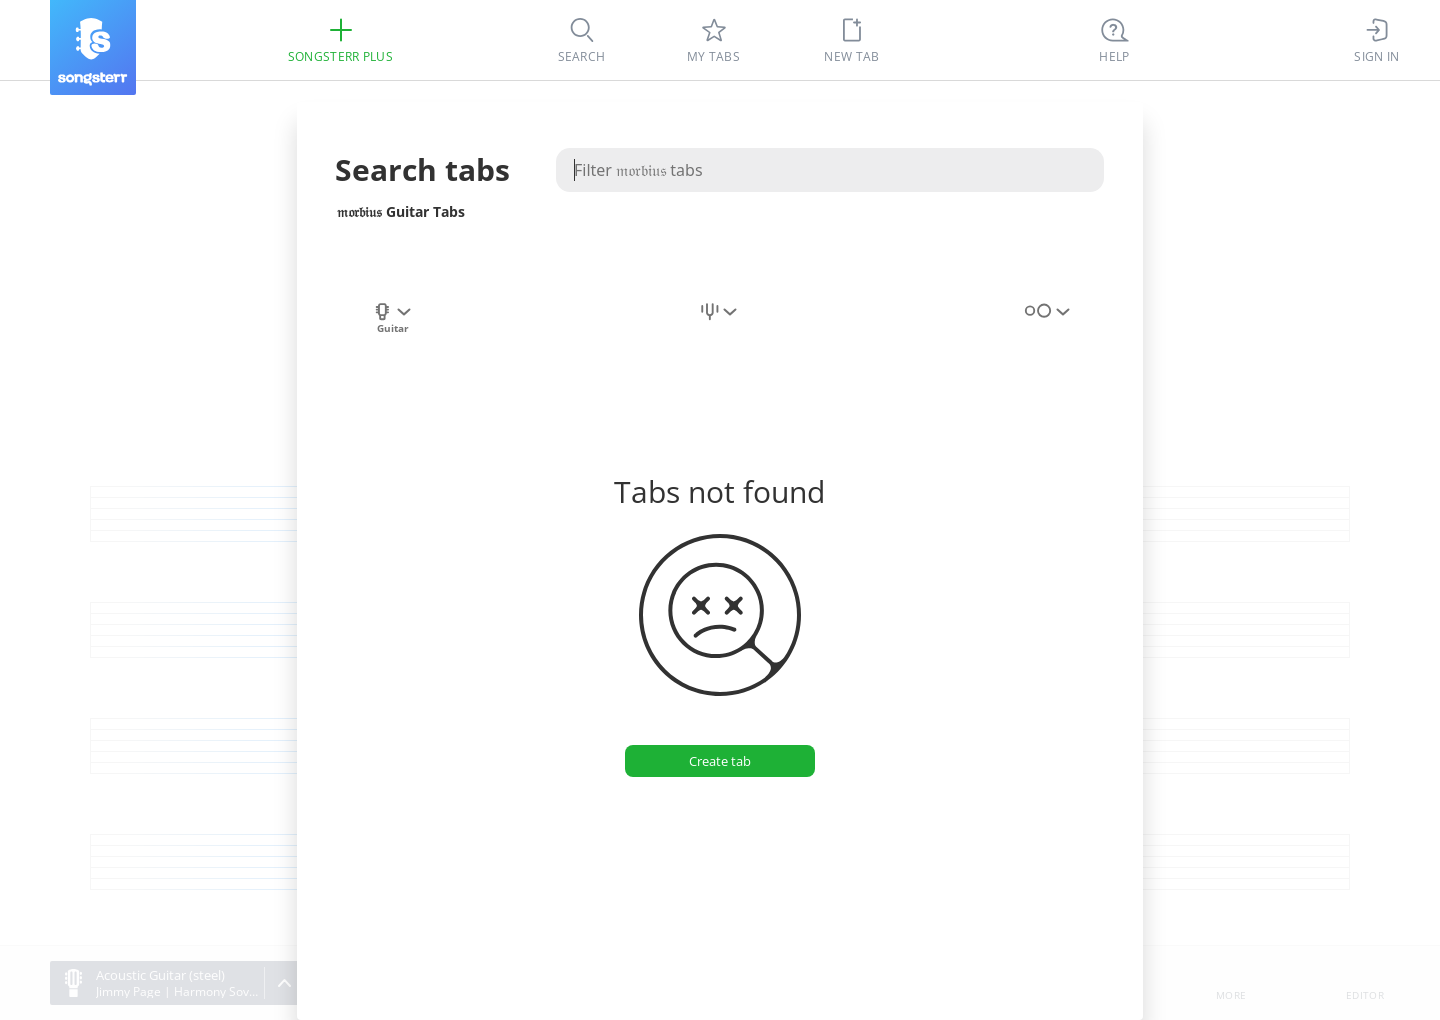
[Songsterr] (93, 47)
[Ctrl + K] (1115, 40)
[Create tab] (720, 761)
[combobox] (393, 323)
